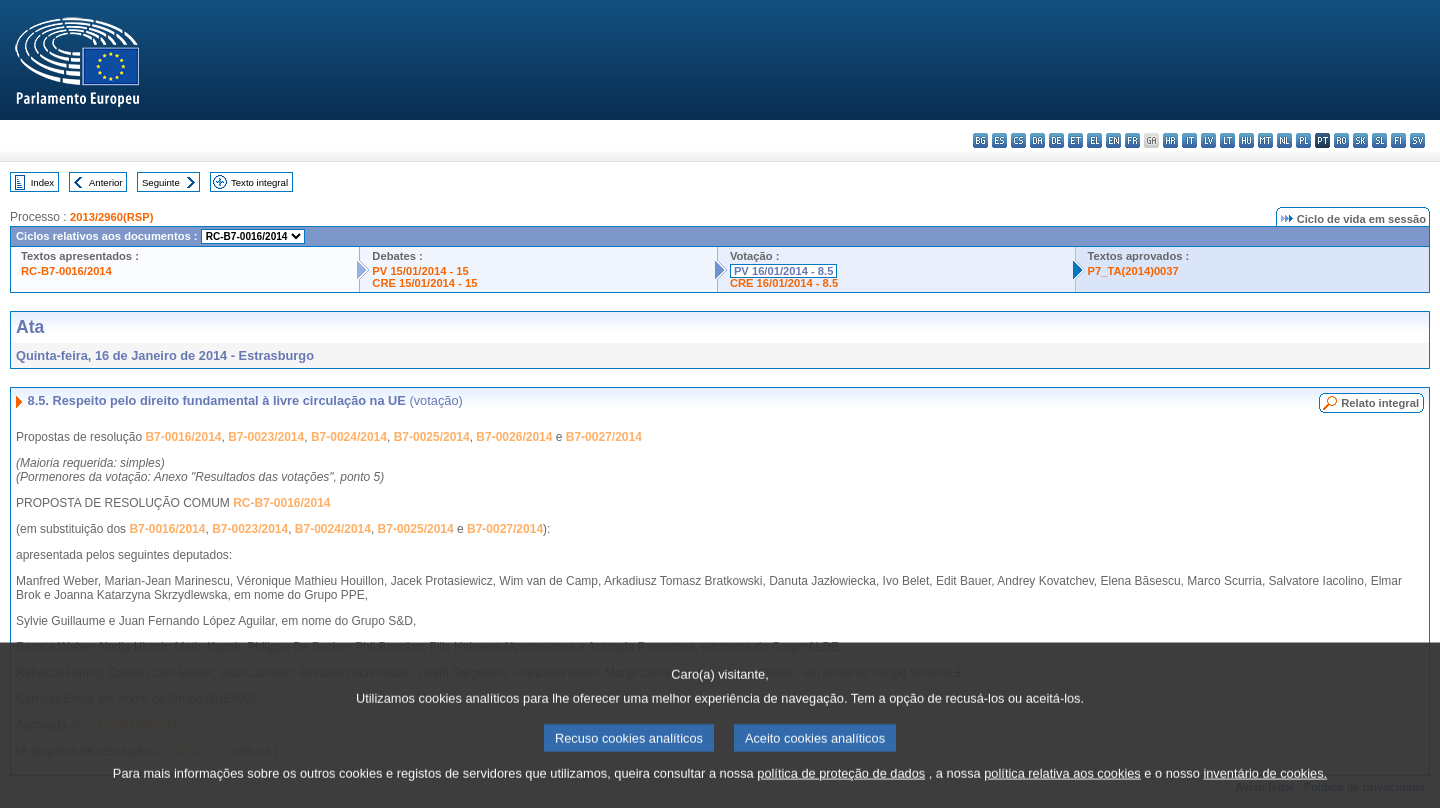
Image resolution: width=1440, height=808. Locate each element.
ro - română (1341, 140)
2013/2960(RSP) (111, 217)
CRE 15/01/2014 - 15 (424, 283)
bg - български (980, 140)
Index (42, 182)
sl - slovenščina (1379, 140)
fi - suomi (1398, 140)
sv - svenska (1417, 140)
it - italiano (1189, 140)
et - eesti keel (1075, 140)
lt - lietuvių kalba (1227, 140)
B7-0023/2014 (266, 437)
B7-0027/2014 (604, 437)
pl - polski (1303, 140)
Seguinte (161, 182)
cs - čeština (1018, 140)
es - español (999, 140)
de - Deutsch (1056, 140)
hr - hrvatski (1170, 140)
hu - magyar (1246, 140)
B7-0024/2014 (349, 437)
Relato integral (1380, 403)
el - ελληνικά (1094, 140)
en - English (1113, 140)
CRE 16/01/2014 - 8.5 (784, 283)
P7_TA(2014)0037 (1133, 271)
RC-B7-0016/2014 (66, 271)
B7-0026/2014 (514, 437)
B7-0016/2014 (183, 437)
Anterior (106, 182)
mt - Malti (1265, 140)
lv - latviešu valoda (1208, 140)
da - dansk (1037, 140)
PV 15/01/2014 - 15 (420, 271)
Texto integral (259, 182)
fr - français (1132, 140)
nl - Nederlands (1284, 140)
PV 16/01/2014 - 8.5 (784, 271)
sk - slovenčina (1360, 140)
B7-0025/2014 (432, 437)
